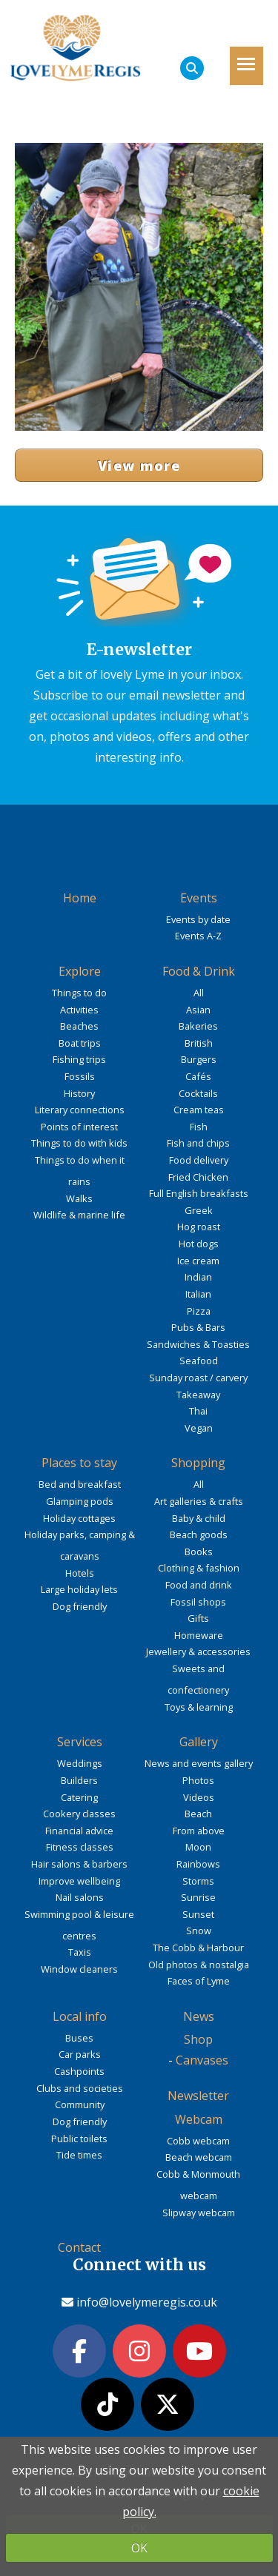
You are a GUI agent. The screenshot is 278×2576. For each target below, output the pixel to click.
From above (199, 1830)
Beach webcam (198, 2157)
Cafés (198, 1076)
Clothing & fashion (198, 1567)
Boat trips (80, 1043)
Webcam (198, 2119)
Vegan (199, 1428)
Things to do (79, 992)
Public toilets (79, 2138)
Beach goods (199, 1534)
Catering (79, 1797)
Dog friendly (80, 1606)
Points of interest (79, 1126)
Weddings (79, 1763)
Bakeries (198, 1026)
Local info (80, 2016)
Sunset (198, 1914)
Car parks (80, 2054)
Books (199, 1551)
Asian (198, 1009)
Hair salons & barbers (79, 1864)
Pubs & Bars (198, 1327)
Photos (198, 1780)
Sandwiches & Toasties (198, 1344)
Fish (199, 1126)
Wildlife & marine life (79, 1214)
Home (79, 898)
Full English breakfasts (198, 1193)
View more (139, 465)
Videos (198, 1797)
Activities (79, 1009)
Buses (79, 2038)
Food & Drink (198, 971)
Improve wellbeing (79, 1881)
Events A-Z (198, 935)
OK (139, 2548)
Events (198, 898)
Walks (79, 1198)
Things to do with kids (79, 1143)
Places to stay (79, 1463)
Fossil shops (198, 1602)
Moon (198, 1847)
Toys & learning (199, 1707)
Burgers (198, 1059)
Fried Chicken (198, 1177)
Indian (198, 1277)
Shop (198, 2039)
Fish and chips (198, 1143)
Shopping (198, 1463)
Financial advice (79, 1830)
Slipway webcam (198, 2212)
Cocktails (198, 1093)
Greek (199, 1210)
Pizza (199, 1311)
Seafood (198, 1360)
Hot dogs (199, 1243)
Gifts (198, 1618)
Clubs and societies (79, 2088)
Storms (198, 1881)
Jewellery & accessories (198, 1651)
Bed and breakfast (80, 1484)
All (198, 992)
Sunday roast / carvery (198, 1377)
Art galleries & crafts (198, 1501)
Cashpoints (79, 2071)
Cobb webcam (198, 2140)
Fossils (79, 1076)
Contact (79, 2247)
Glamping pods (79, 1501)
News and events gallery (199, 1763)
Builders (79, 1780)
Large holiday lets (79, 1589)
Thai (198, 1411)
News (198, 2016)
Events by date (198, 919)
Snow (198, 1930)
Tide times (79, 2154)
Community (80, 2104)
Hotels (79, 1573)
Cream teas (198, 1109)
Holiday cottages (79, 1518)
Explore (80, 971)
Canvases (202, 2060)
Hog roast (198, 1226)
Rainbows (198, 1864)
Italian (198, 1294)
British (199, 1043)
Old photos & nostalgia (198, 1964)
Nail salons (80, 1897)
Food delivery (198, 1160)
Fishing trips (79, 1059)
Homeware (198, 1635)
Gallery (198, 1742)
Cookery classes (79, 1813)
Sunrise (198, 1897)
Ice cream (198, 1260)
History (79, 1093)
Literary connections (80, 1109)
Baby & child (198, 1518)
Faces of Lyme (199, 1981)
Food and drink (198, 1584)
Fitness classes (79, 1847)
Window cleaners (79, 1969)
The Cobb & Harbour (198, 1947)
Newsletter (198, 2095)
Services (79, 1742)
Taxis (79, 1952)
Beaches (79, 1026)
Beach (198, 1813)
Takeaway (198, 1394)
